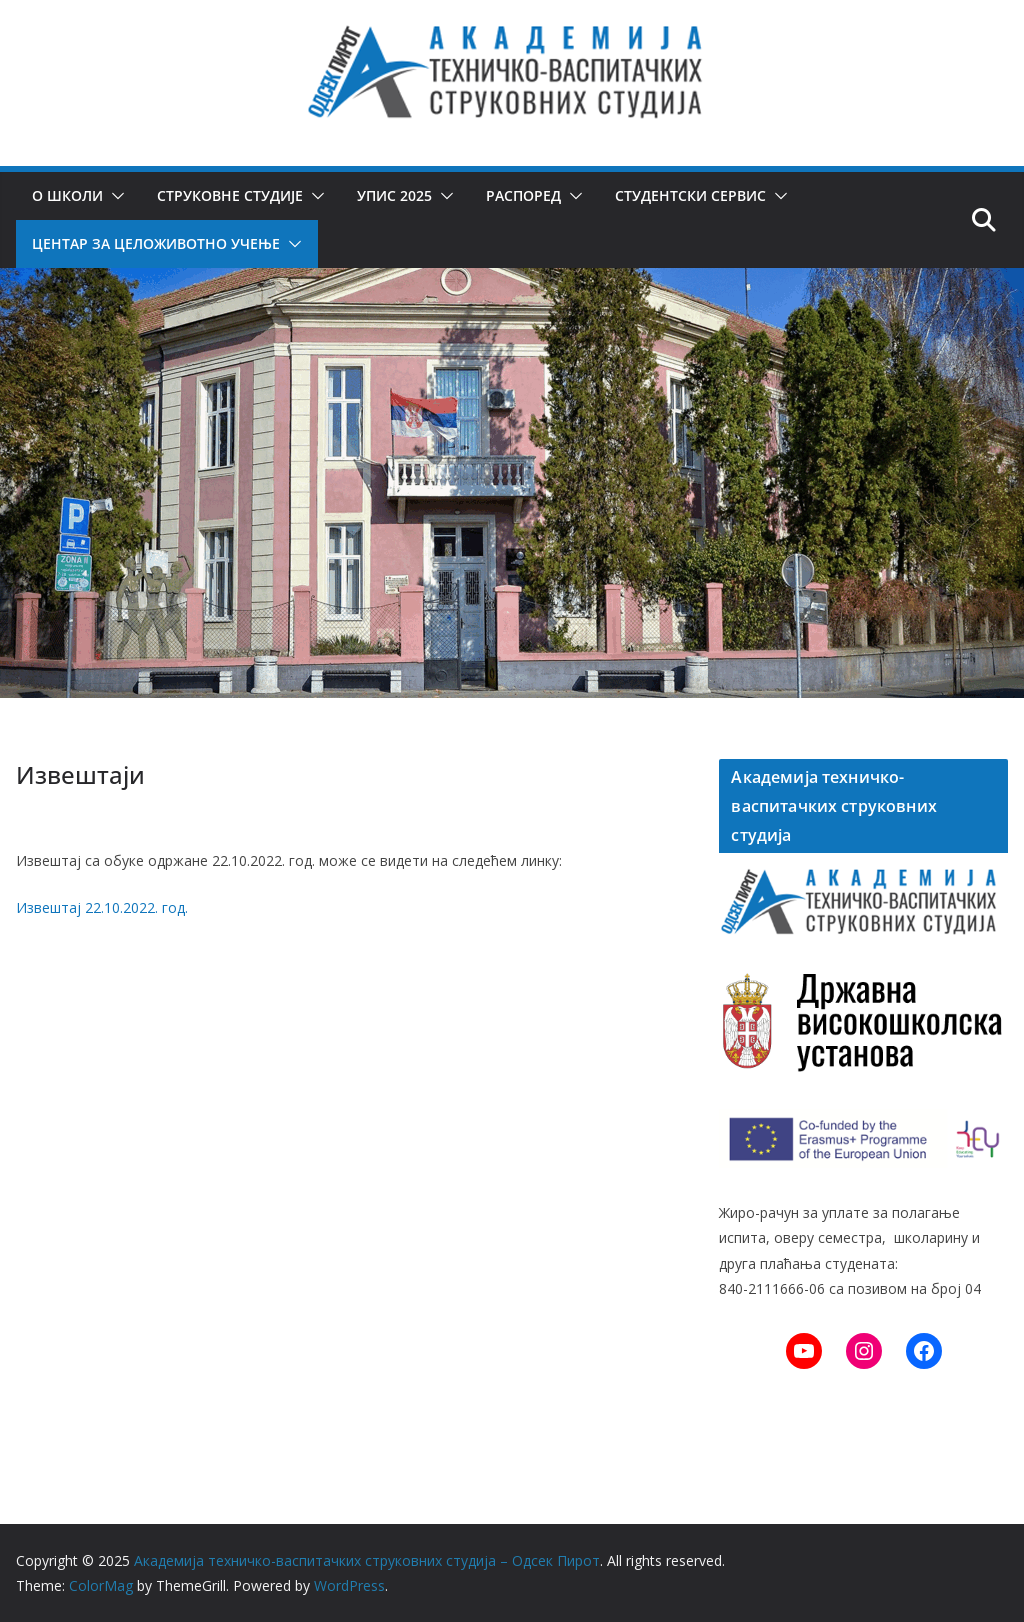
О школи (67, 195)
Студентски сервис (690, 195)
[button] (114, 196)
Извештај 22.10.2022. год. (102, 907)
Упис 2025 (394, 195)
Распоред (523, 195)
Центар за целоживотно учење (156, 243)
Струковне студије (230, 195)
